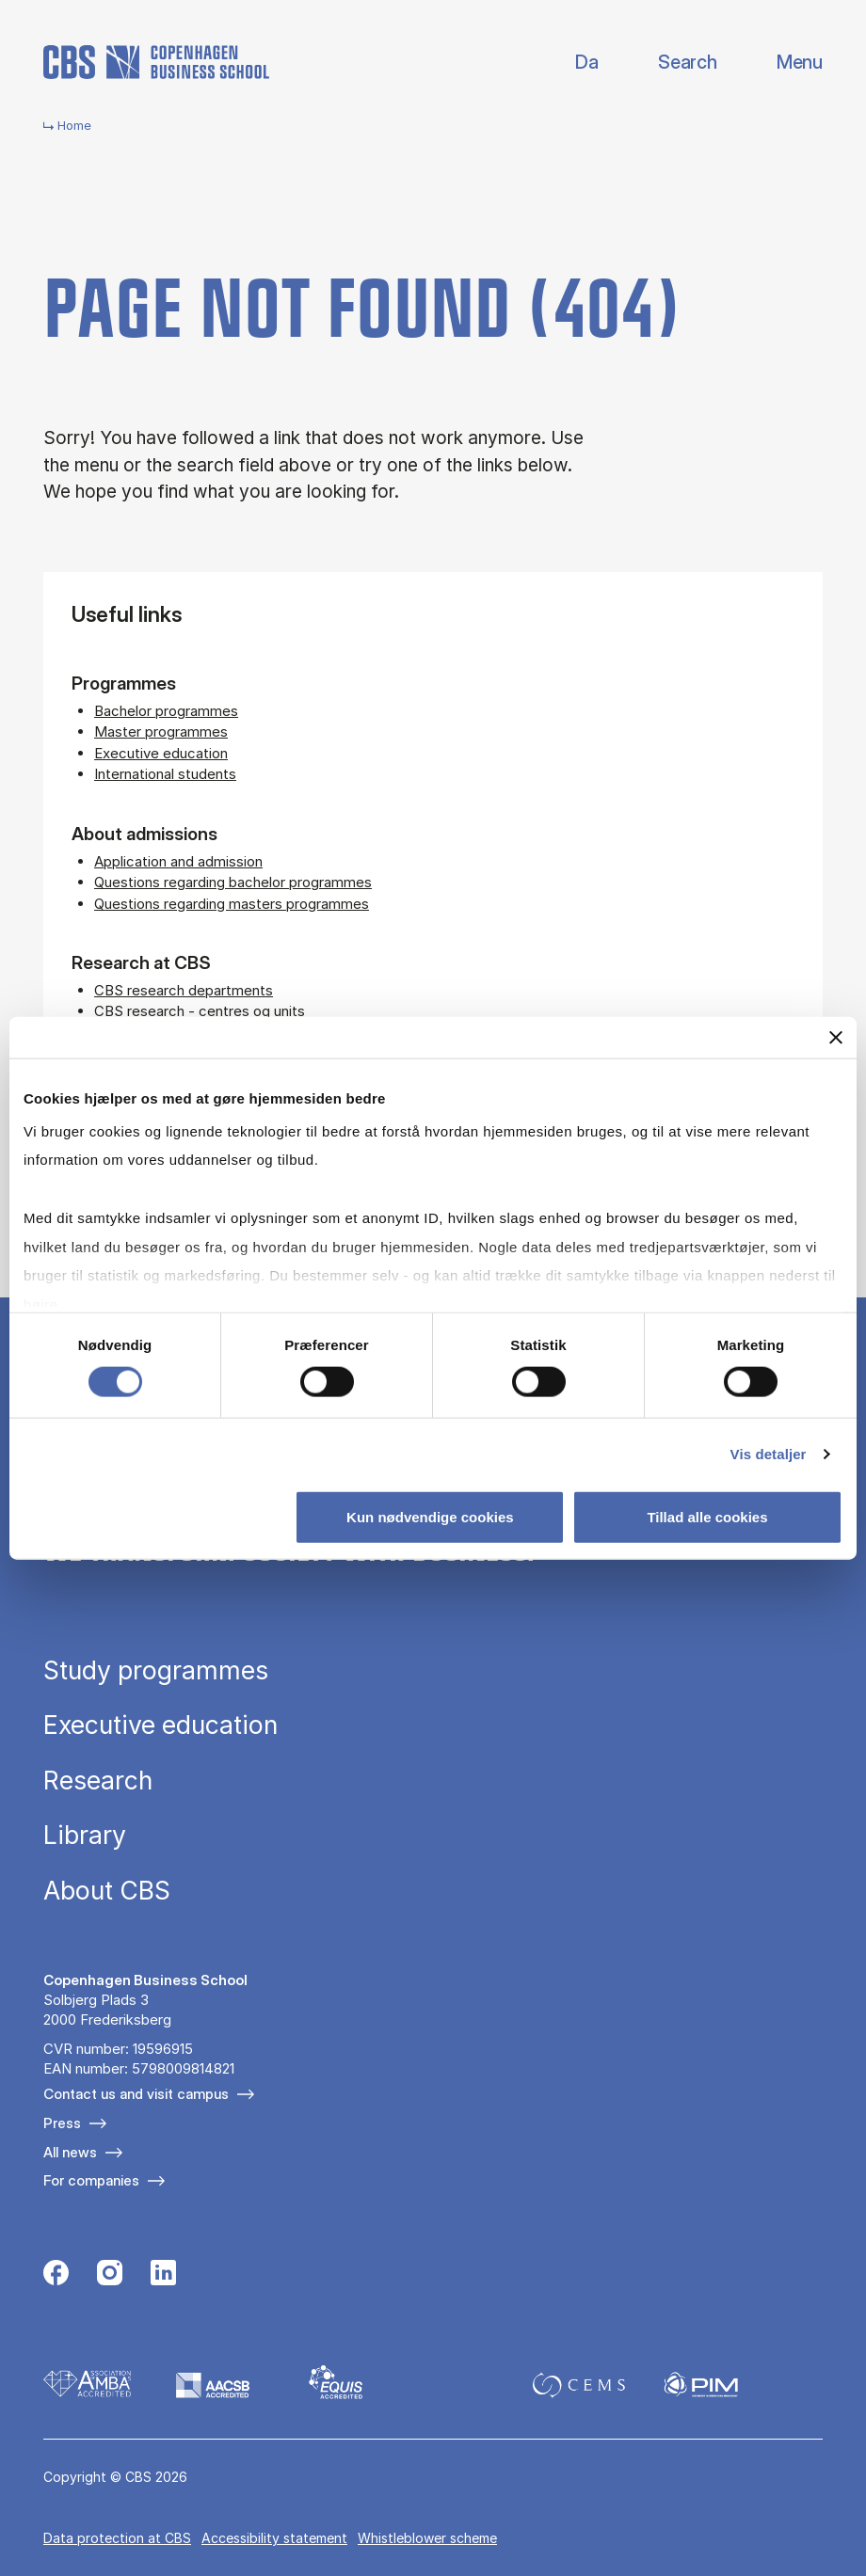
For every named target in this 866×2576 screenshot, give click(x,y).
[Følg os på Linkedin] (163, 2275)
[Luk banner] (835, 1037)
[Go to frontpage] (156, 62)
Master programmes (161, 731)
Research (97, 1780)
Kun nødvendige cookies (430, 1516)
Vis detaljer (768, 1453)
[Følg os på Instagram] (109, 2275)
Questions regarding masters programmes (231, 904)
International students (165, 774)
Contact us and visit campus (136, 2094)
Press (62, 2123)
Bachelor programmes (166, 711)
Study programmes (155, 1670)
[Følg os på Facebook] (56, 2275)
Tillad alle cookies (707, 1516)
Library (84, 1835)
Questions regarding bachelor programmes (233, 882)
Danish (571, 62)
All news (70, 2152)
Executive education (161, 753)
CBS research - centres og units (199, 1011)
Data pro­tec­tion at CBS (117, 2538)
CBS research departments (183, 990)
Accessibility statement (274, 2538)
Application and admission (178, 861)
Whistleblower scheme (427, 2538)
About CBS (106, 1890)
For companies (91, 2180)
